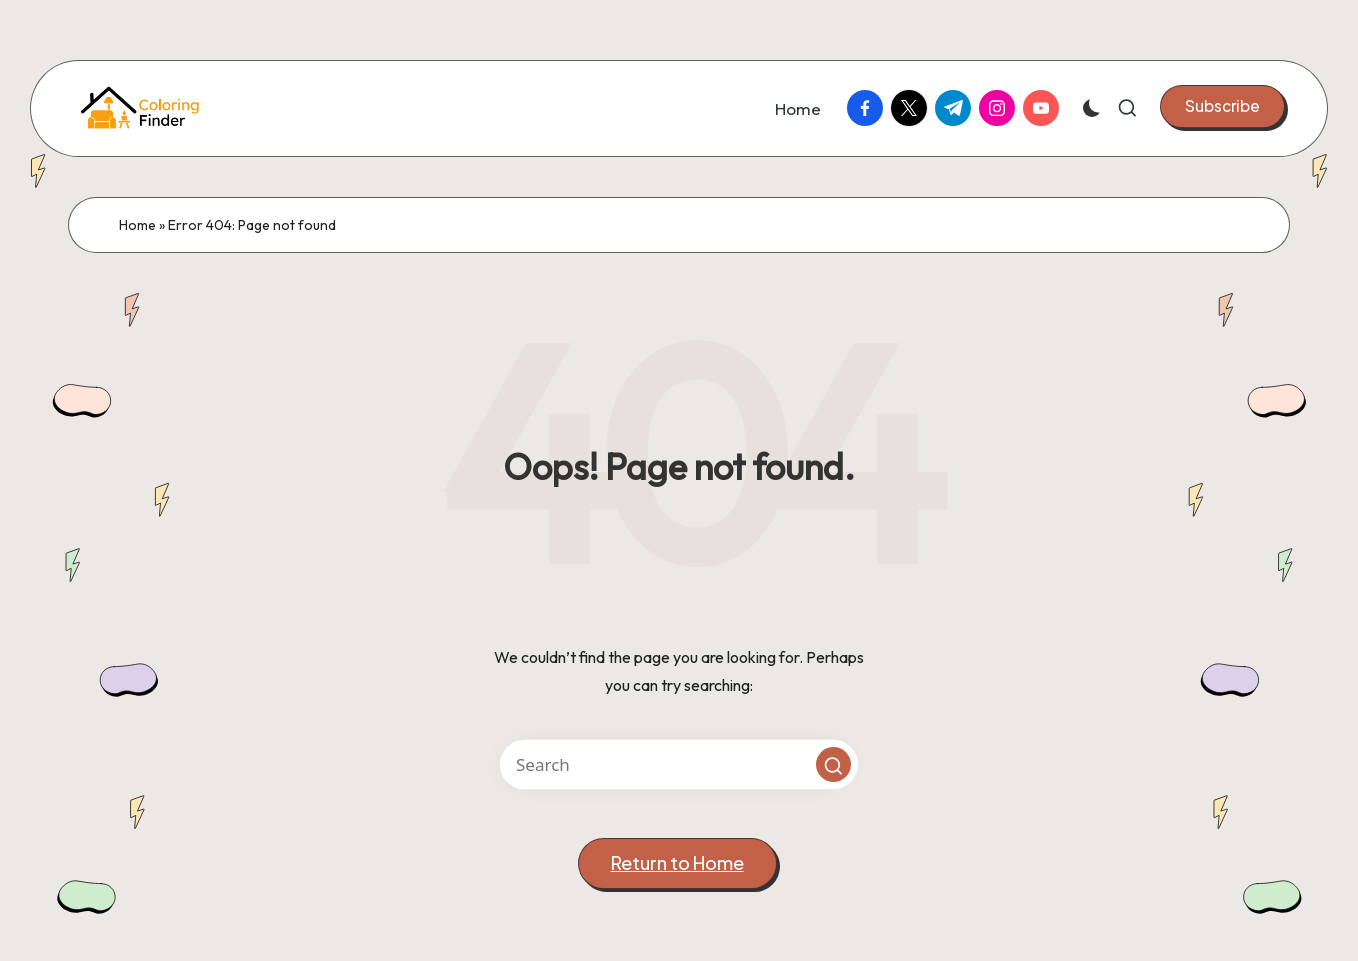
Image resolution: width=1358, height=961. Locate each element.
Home (137, 225)
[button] (1222, 106)
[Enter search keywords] (679, 764)
